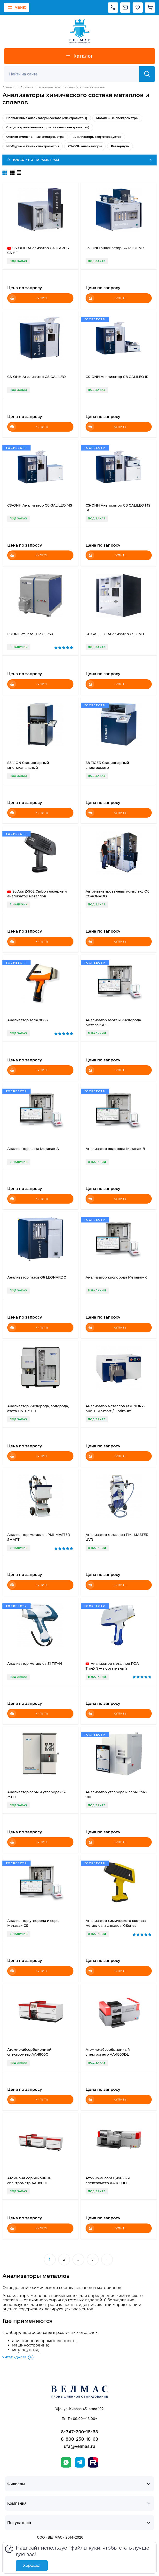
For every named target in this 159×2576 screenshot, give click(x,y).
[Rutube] (93, 2462)
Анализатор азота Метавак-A (33, 1149)
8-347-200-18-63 (79, 2431)
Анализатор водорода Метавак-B (115, 1149)
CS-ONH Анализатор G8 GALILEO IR (117, 377)
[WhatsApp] (66, 2462)
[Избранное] (138, 7)
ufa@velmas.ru (79, 2446)
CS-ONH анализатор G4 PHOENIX (115, 248)
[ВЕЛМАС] (79, 31)
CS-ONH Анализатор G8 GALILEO (36, 377)
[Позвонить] (113, 7)
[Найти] (147, 74)
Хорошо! (31, 2565)
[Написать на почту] (125, 7)
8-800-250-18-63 (79, 2439)
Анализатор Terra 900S (27, 1020)
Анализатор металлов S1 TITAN (34, 1663)
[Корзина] (150, 7)
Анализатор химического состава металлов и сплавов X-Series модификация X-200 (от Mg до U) (116, 1926)
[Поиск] (74, 74)
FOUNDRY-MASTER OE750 (30, 634)
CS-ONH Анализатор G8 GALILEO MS (39, 505)
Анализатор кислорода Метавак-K (116, 1277)
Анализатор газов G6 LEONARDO (36, 1277)
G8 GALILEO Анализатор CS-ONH (115, 634)
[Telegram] (80, 2462)
